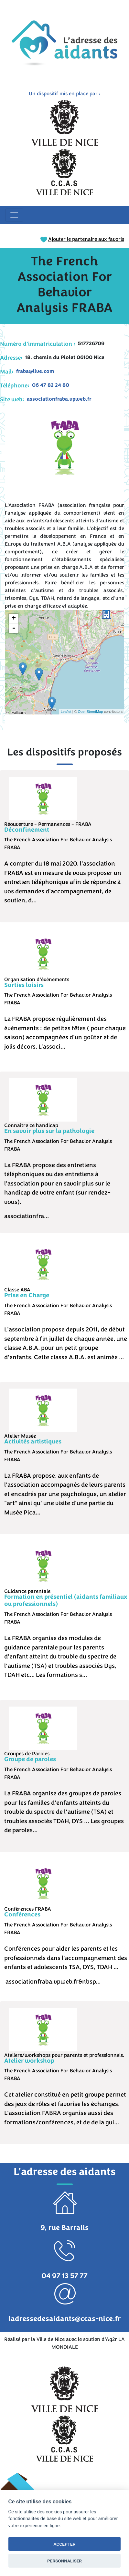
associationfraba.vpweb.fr (59, 399)
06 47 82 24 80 (50, 385)
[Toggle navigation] (14, 215)
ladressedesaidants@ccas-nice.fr (64, 2319)
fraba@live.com (35, 371)
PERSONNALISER (64, 2560)
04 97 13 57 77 (64, 2276)
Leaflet (66, 711)
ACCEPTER (65, 2544)
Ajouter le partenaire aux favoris (82, 239)
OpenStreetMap (90, 711)
